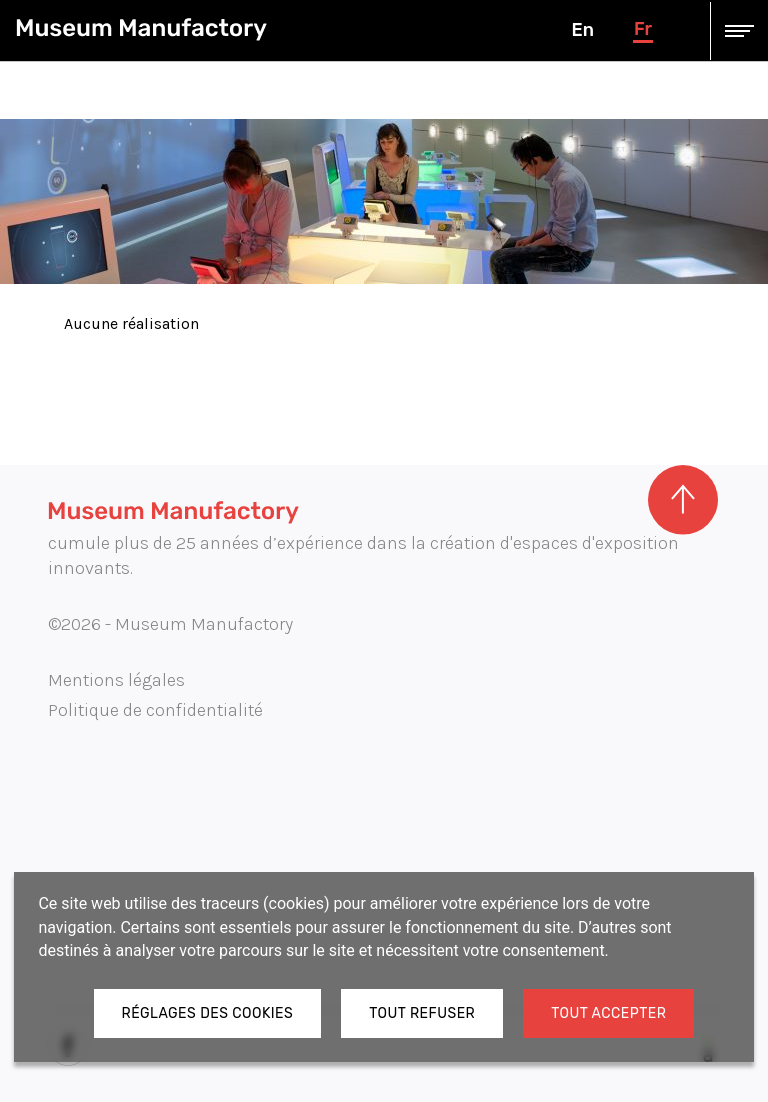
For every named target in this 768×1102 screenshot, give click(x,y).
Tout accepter (608, 1013)
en (582, 30)
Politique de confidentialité (155, 710)
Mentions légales (116, 680)
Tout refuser (422, 1013)
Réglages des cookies (208, 1013)
